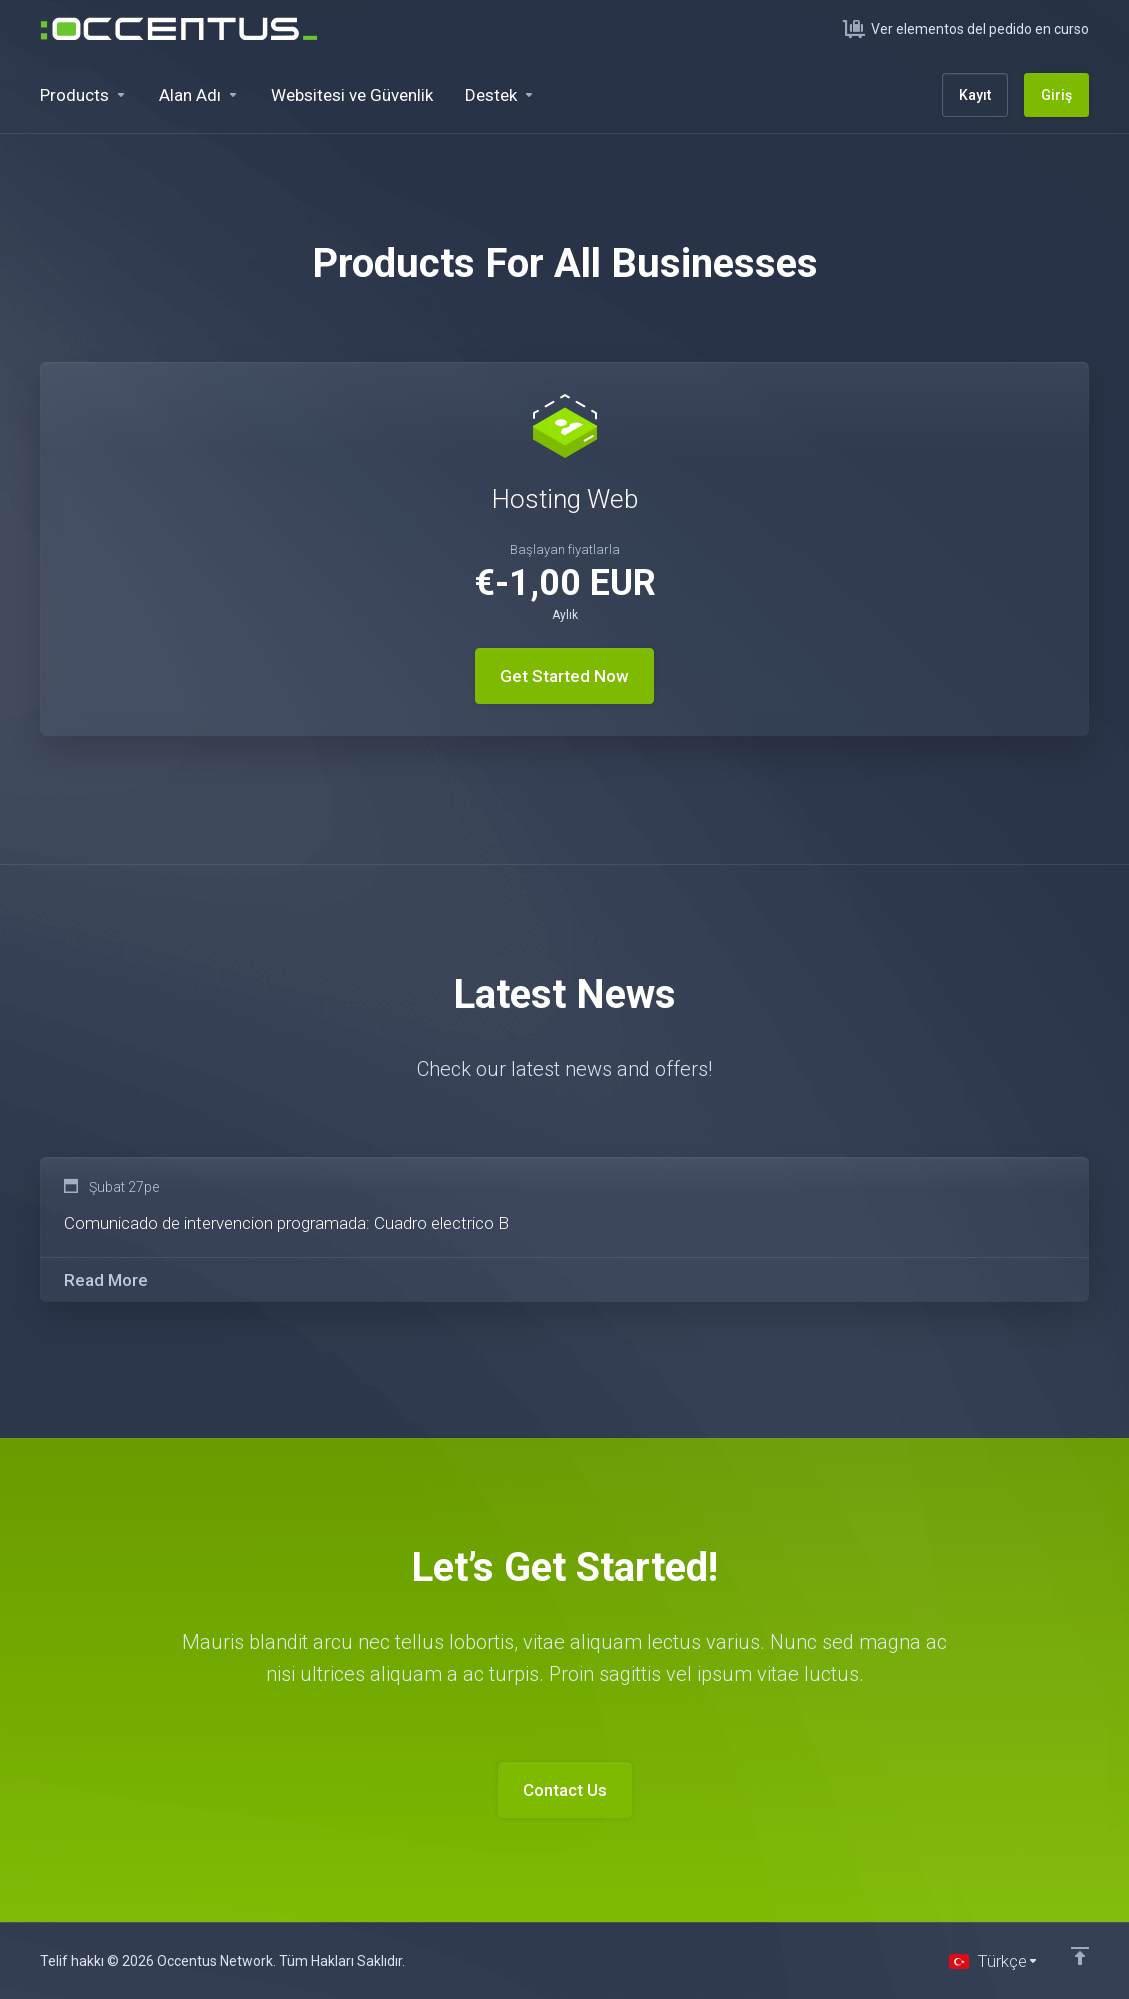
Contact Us (565, 1790)
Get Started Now (564, 676)
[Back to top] (1080, 1956)
